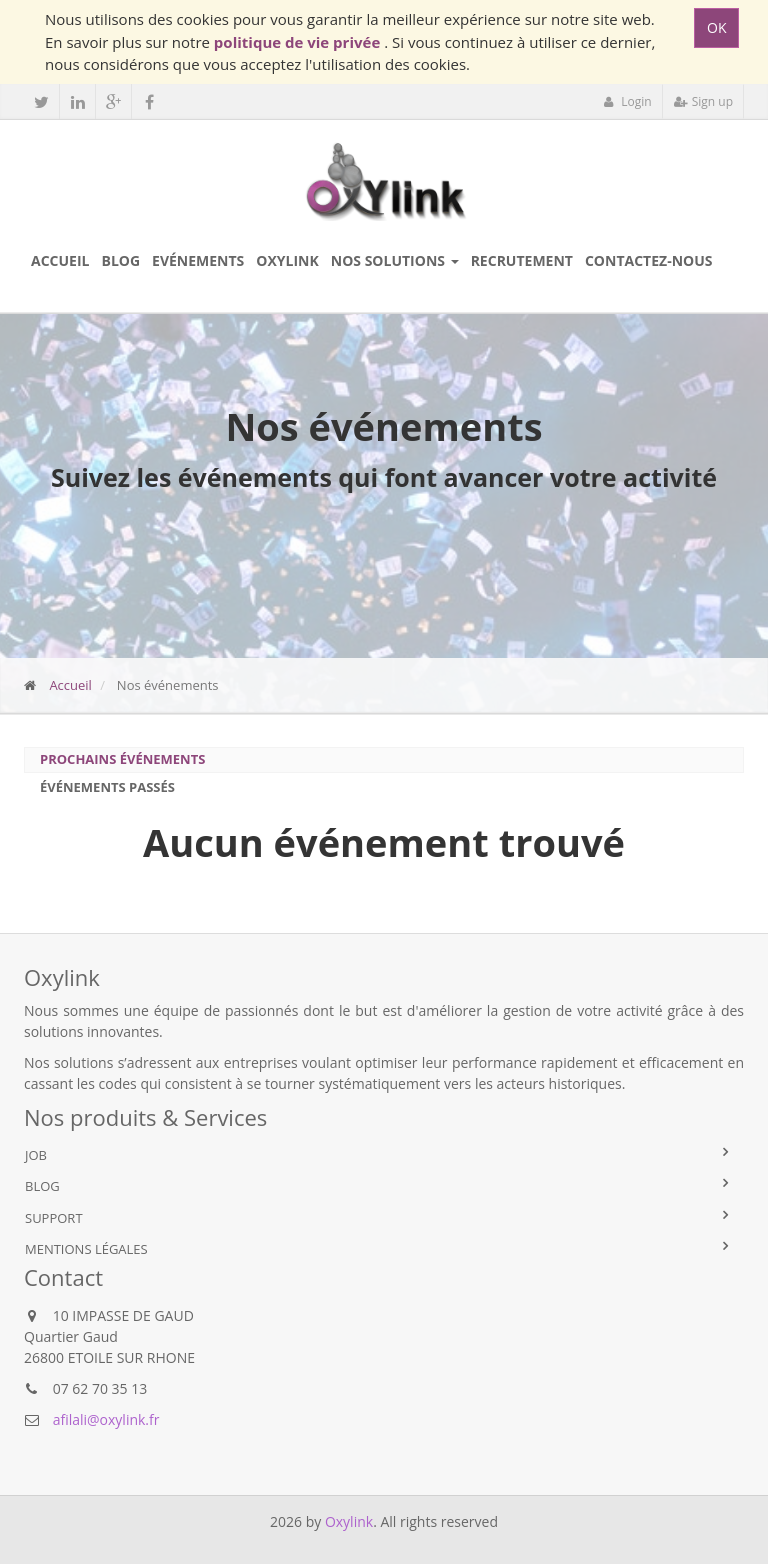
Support (54, 1218)
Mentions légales (86, 1249)
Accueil (70, 685)
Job (36, 1155)
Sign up (703, 101)
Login (627, 101)
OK (716, 27)
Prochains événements (122, 759)
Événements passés (107, 787)
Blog (42, 1186)
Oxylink (349, 1521)
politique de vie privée (299, 42)
